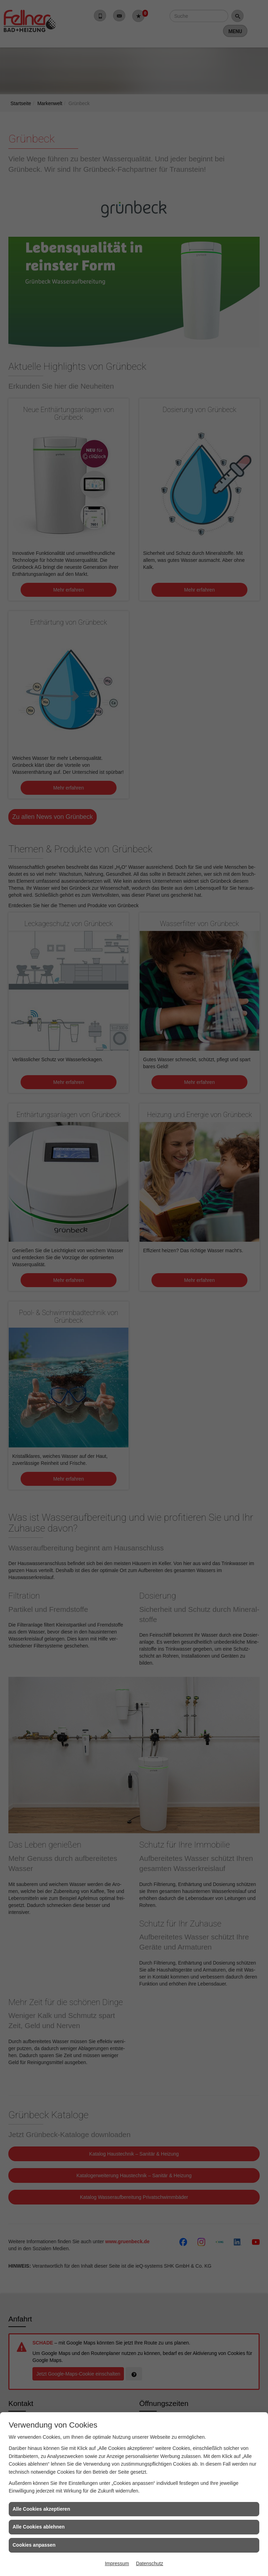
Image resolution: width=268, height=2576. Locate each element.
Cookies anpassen (34, 2545)
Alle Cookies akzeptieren (41, 2509)
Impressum (117, 2563)
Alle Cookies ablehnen (39, 2527)
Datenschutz (149, 2563)
